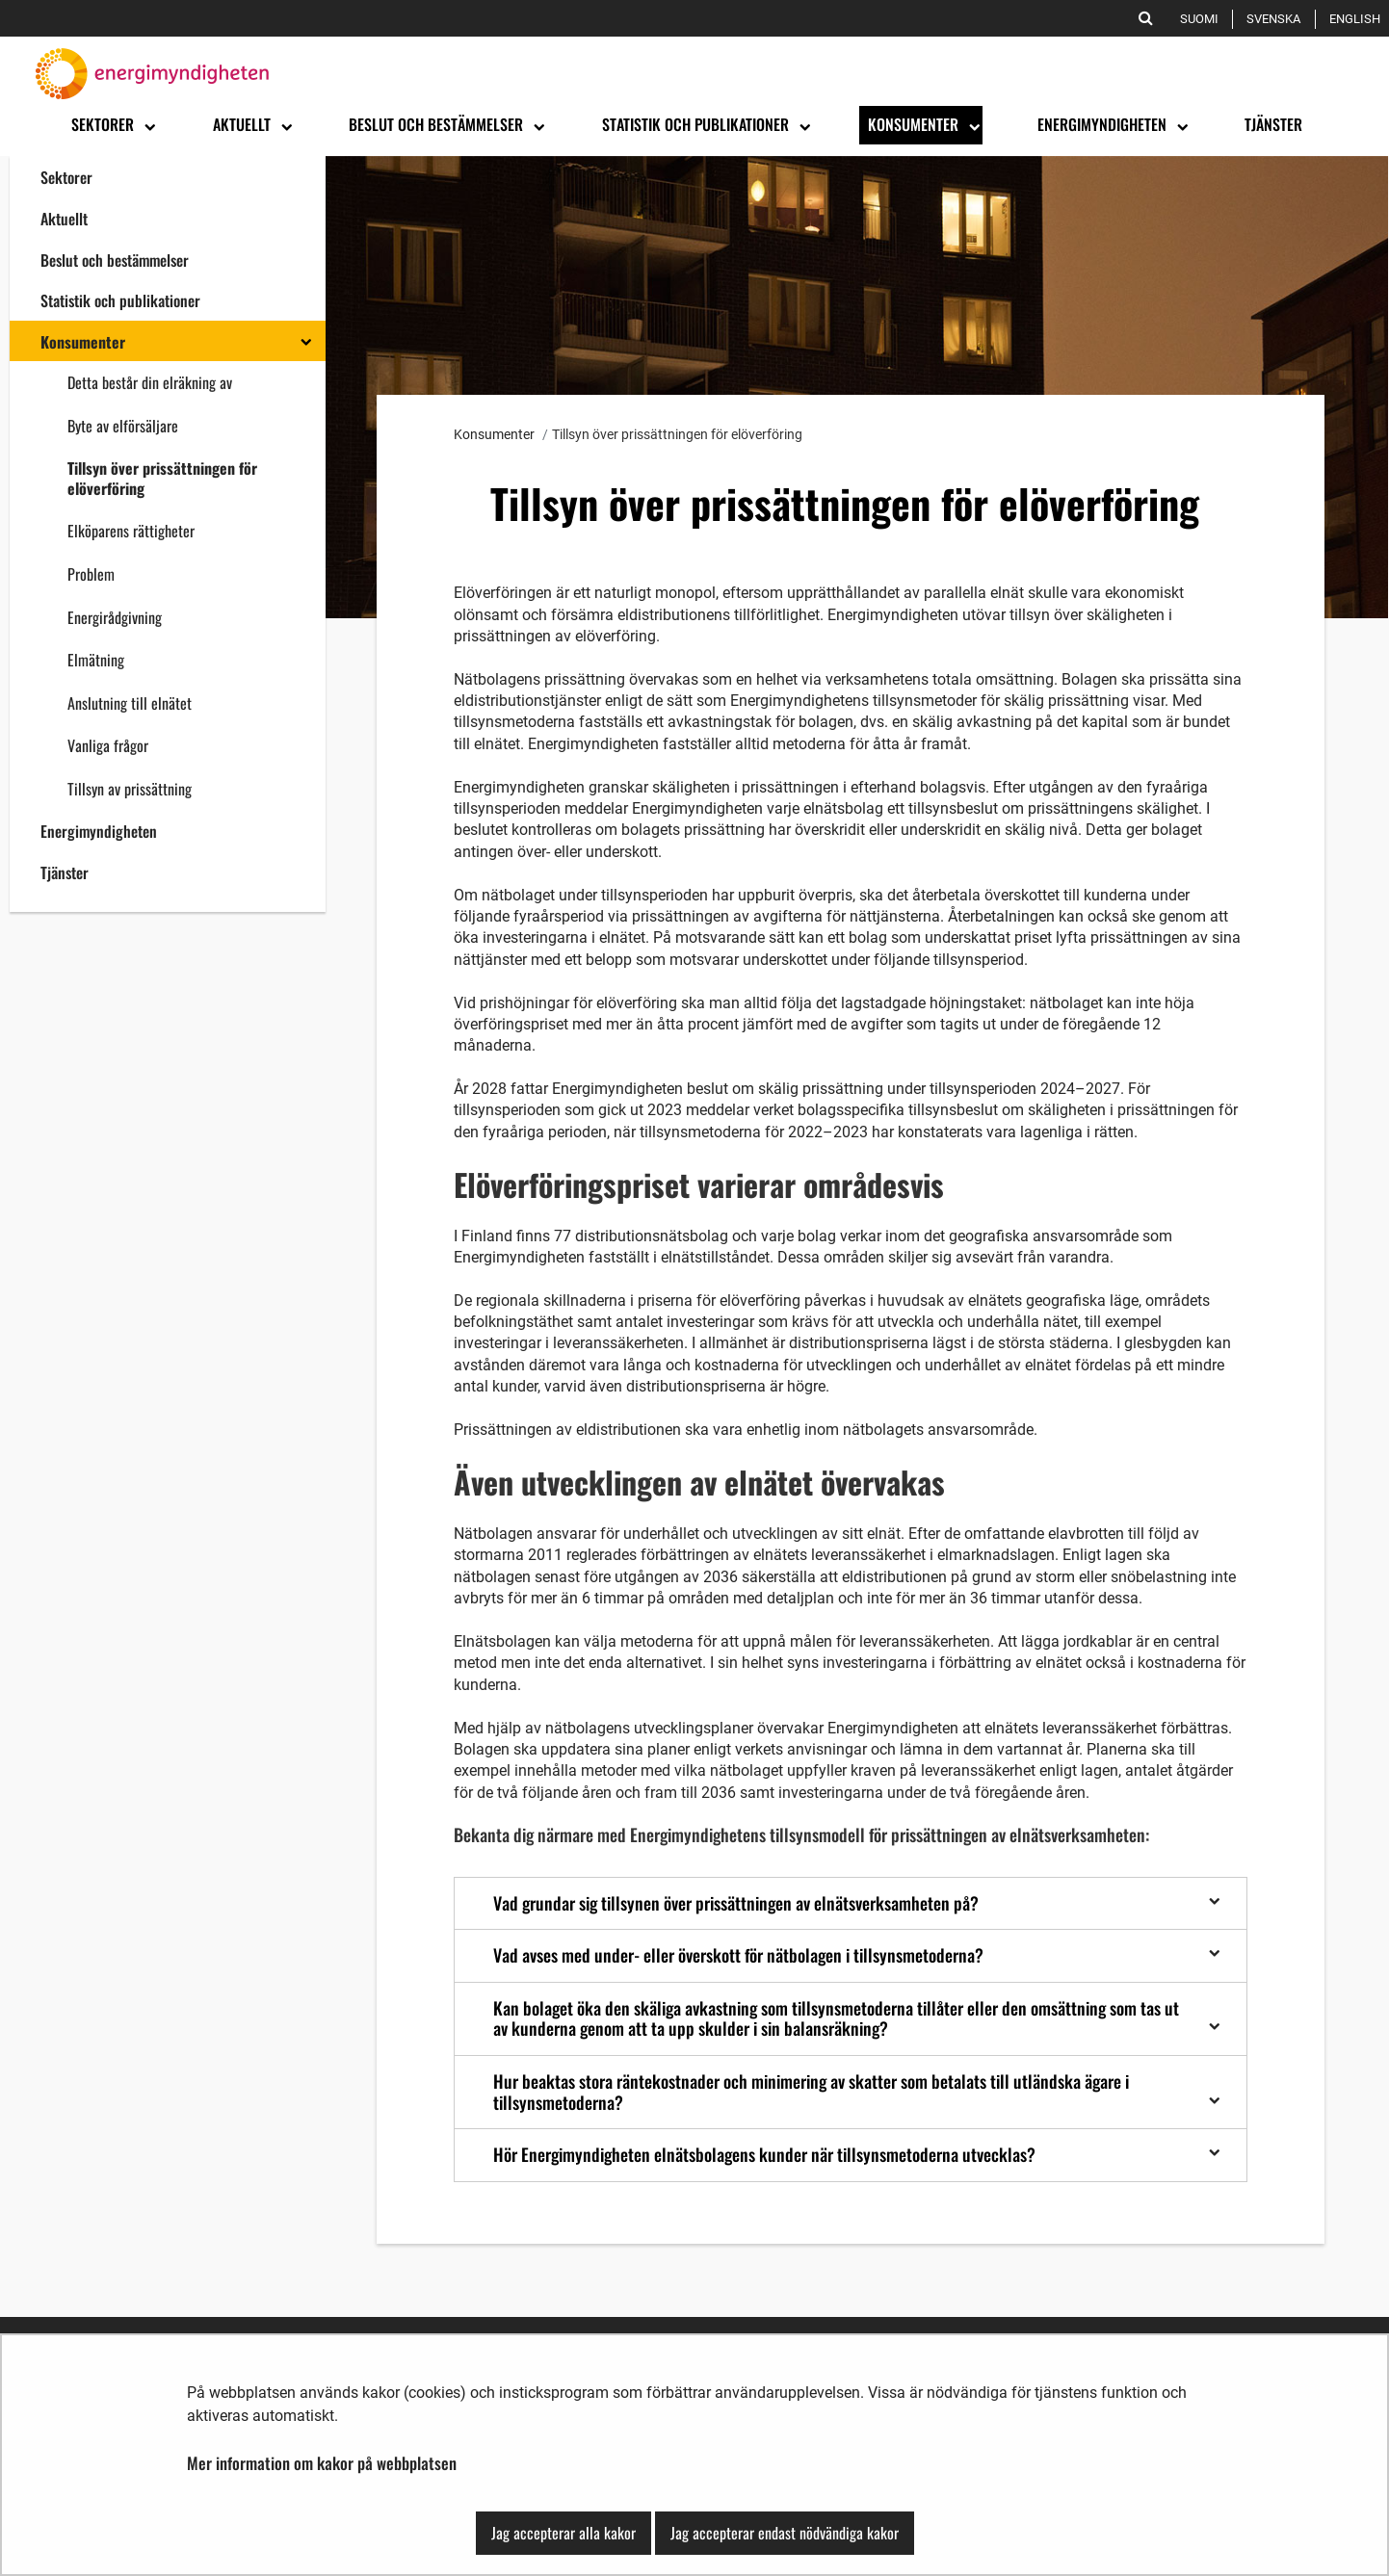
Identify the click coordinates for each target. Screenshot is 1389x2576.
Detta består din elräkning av (149, 382)
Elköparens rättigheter (131, 530)
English (1358, 19)
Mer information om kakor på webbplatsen (322, 2463)
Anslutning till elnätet (129, 703)
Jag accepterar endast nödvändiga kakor (784, 2532)
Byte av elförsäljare (122, 425)
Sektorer (66, 177)
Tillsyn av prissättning (129, 788)
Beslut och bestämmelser (114, 260)
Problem (91, 573)
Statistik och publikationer (120, 300)
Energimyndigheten (98, 831)
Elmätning (95, 659)
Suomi (1202, 19)
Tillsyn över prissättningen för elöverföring (162, 478)
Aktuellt (64, 218)
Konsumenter (82, 341)
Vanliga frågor (107, 745)
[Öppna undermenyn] (148, 125)
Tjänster (64, 872)
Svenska (1276, 19)
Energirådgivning (114, 617)
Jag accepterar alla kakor (563, 2532)
